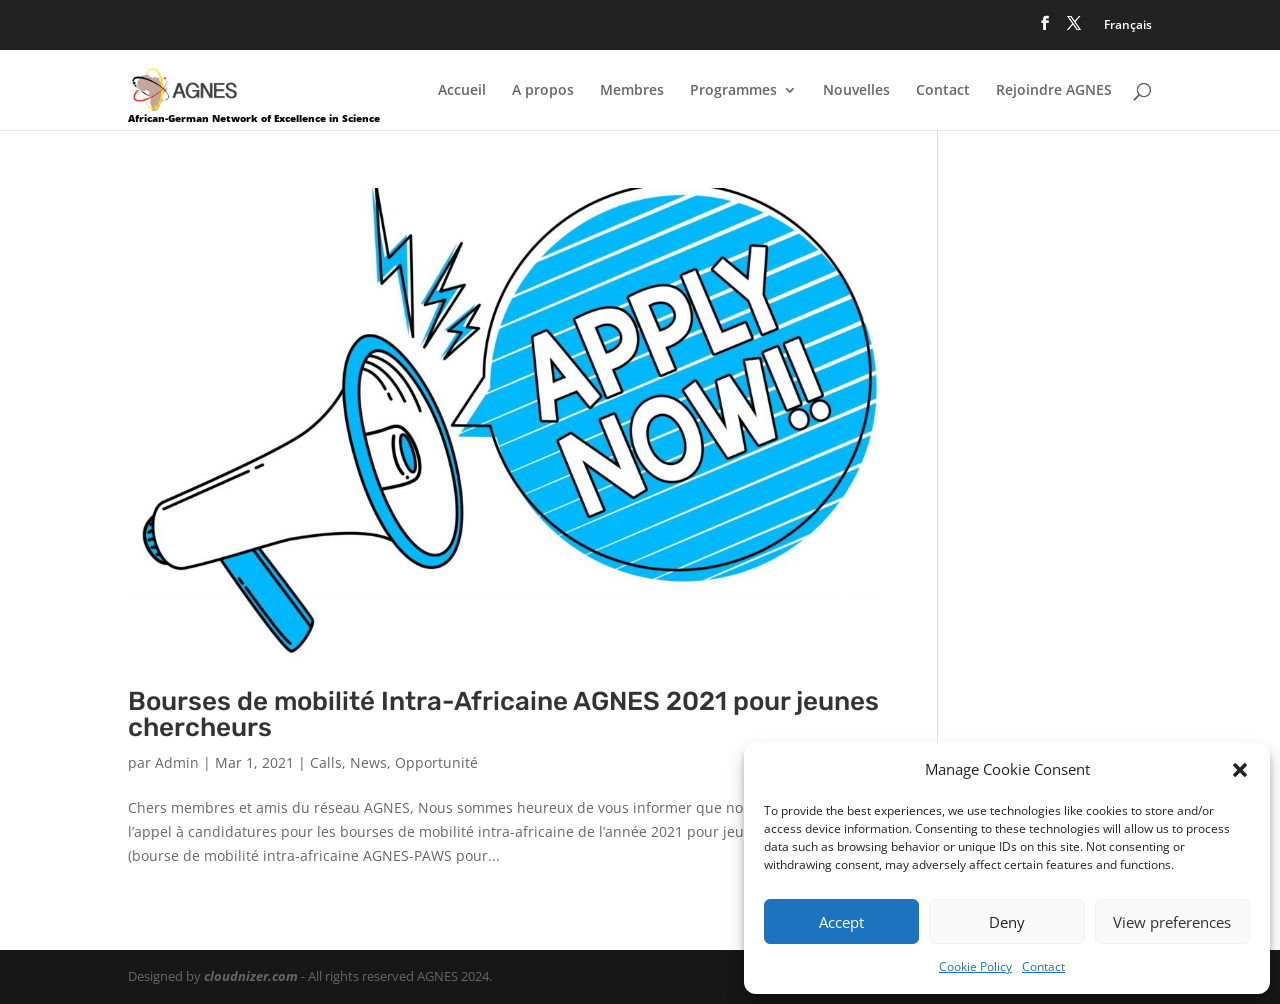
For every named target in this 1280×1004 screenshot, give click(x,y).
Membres (632, 91)
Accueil (462, 91)
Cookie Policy (975, 966)
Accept (841, 922)
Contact (1043, 966)
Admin (177, 762)
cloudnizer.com (251, 976)
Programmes (733, 91)
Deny (1007, 922)
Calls (326, 762)
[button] (1240, 770)
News (368, 762)
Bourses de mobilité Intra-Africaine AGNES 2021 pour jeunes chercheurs (503, 714)
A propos (543, 91)
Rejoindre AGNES (1054, 91)
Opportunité (436, 762)
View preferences (1172, 922)
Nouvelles (856, 91)
